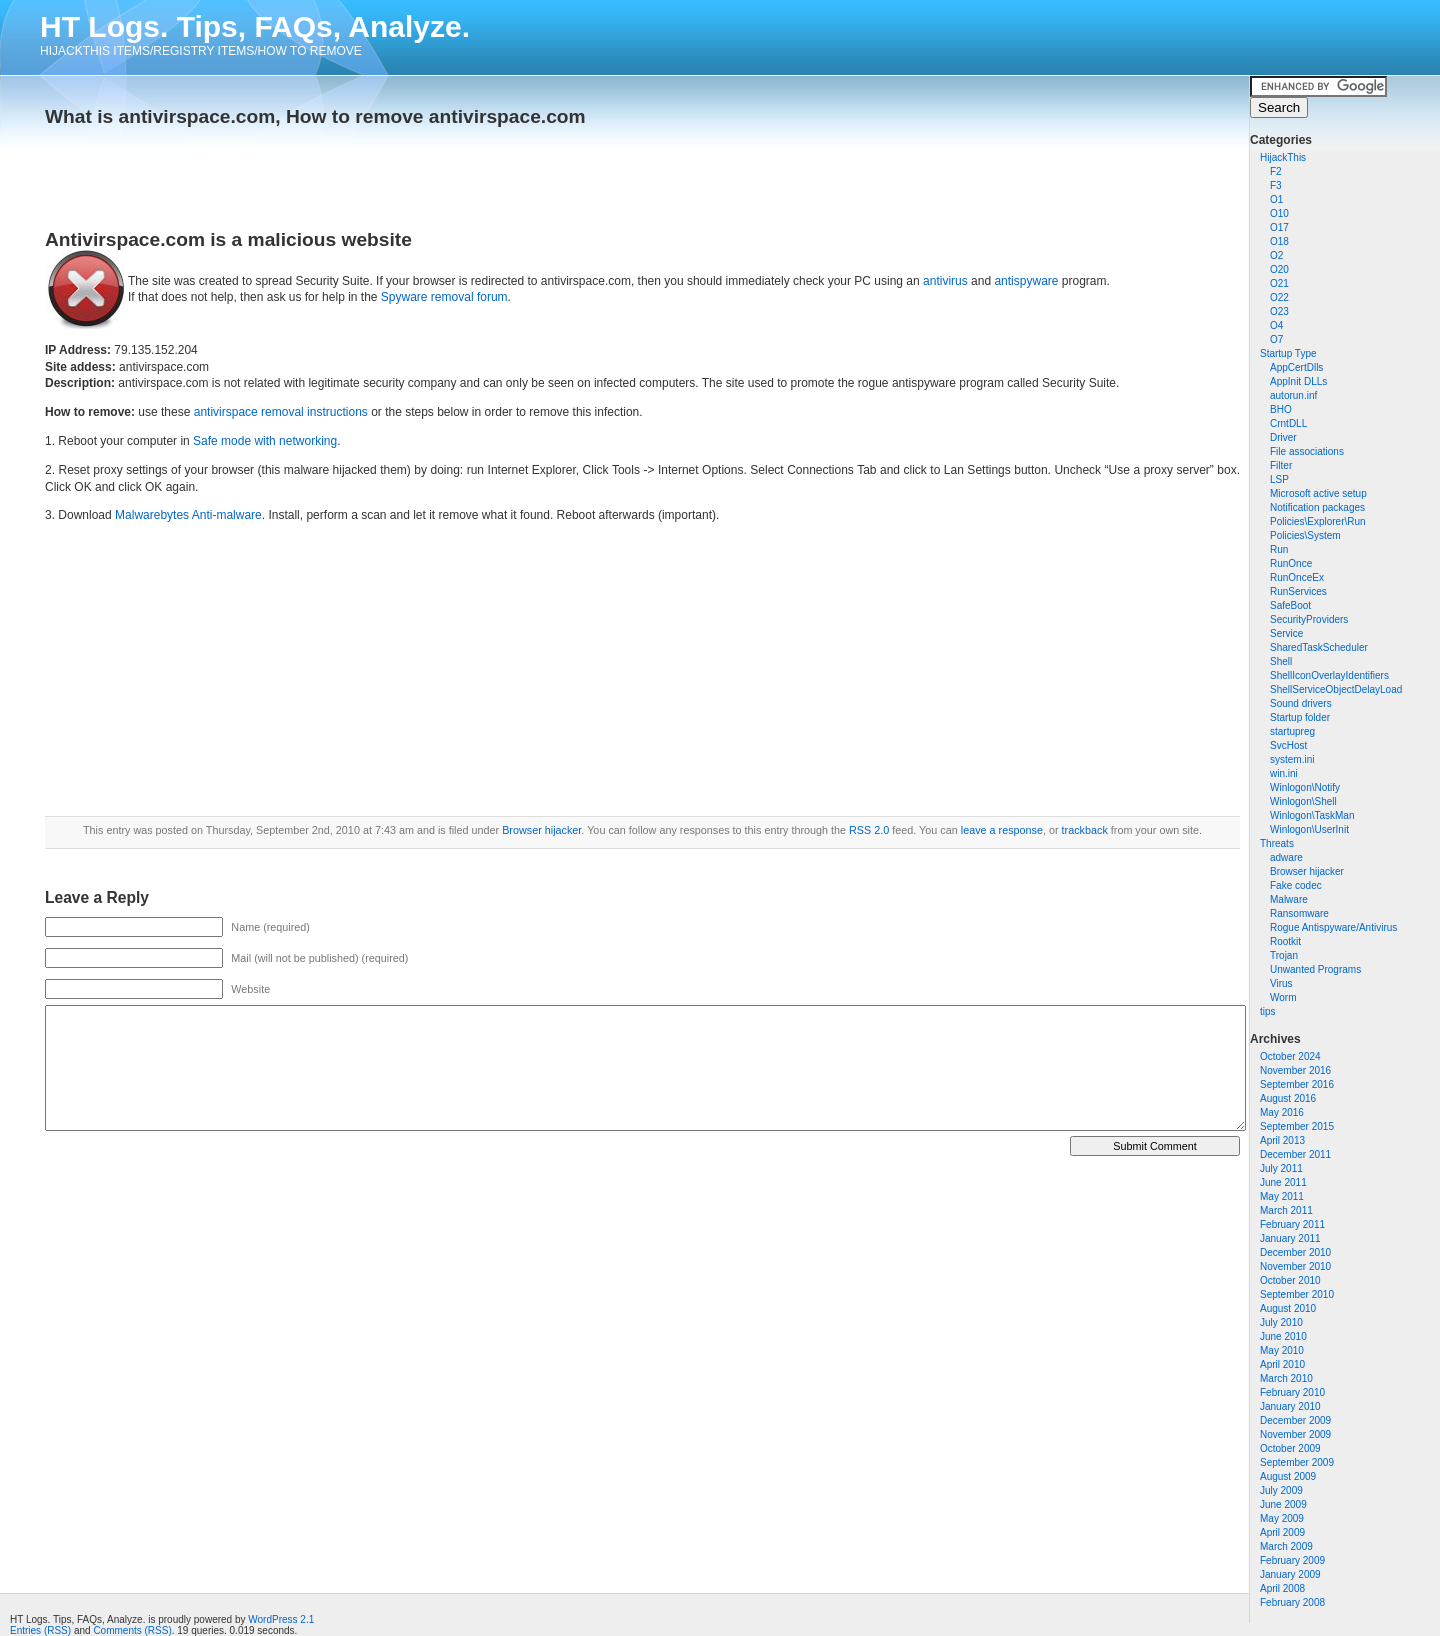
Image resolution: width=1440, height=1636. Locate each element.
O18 (1279, 241)
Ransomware (1299, 913)
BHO (1281, 409)
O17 (1279, 227)
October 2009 (1290, 1448)
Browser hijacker (1307, 871)
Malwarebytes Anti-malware (188, 515)
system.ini (1292, 759)
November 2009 (1295, 1434)
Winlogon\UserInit (1309, 829)
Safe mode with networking (265, 441)
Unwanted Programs (1315, 969)
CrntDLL (1288, 423)
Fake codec (1296, 885)
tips (1268, 1011)
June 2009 (1283, 1504)
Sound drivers (1301, 703)
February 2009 (1292, 1560)
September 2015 (1297, 1126)
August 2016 (1288, 1098)
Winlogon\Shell (1303, 801)
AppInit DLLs (1298, 381)
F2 (1276, 171)
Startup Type (1288, 353)
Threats (1277, 843)
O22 (1279, 297)
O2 (1276, 255)
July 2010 (1281, 1322)
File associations (1307, 451)
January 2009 (1290, 1574)
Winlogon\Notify (1305, 787)
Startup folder (1300, 717)
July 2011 (1281, 1168)
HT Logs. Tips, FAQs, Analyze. (255, 26)
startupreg (1292, 731)
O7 (1276, 339)
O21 (1279, 283)
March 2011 (1286, 1210)
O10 (1279, 213)
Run (1279, 549)
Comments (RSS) (132, 1630)
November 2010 (1295, 1266)
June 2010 (1283, 1336)
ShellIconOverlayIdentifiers (1329, 675)
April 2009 (1282, 1532)
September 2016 (1297, 1084)
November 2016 (1295, 1070)
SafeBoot (1290, 605)
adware (1286, 857)
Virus (1281, 983)
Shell (1281, 661)
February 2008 (1292, 1602)
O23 (1279, 311)
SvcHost (1288, 745)
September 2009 (1297, 1462)
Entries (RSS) (40, 1630)
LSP (1279, 479)
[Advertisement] (279, 172)
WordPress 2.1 (281, 1619)
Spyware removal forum (444, 297)
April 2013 (1282, 1140)
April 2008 (1282, 1588)
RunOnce (1291, 563)
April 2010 (1282, 1364)
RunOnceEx (1297, 577)
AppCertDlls (1296, 367)
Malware (1289, 899)
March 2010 (1286, 1378)
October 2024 (1290, 1056)
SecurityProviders (1309, 619)
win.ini (1284, 773)
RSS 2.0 (869, 830)
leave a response (1002, 830)
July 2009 (1281, 1490)
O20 (1279, 269)
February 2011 (1292, 1224)
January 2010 (1290, 1406)
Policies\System (1305, 535)
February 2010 (1292, 1392)
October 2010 (1290, 1280)
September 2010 (1297, 1294)
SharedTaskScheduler (1319, 647)
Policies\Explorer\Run (1318, 521)
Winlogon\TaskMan (1312, 815)
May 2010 (1282, 1350)
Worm (1283, 997)
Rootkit (1285, 941)
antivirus (945, 281)
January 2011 (1290, 1238)
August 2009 (1288, 1476)
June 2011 (1283, 1182)
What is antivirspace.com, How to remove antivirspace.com (315, 116)
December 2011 (1295, 1154)
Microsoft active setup (1318, 493)
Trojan (1284, 955)
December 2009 (1295, 1420)
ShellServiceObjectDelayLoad (1336, 689)
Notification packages (1317, 507)
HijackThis (1283, 157)
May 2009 (1282, 1518)
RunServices (1298, 591)
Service (1286, 633)
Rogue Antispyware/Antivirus (1333, 927)
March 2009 (1286, 1546)
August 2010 (1288, 1308)
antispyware (1026, 281)
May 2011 (1282, 1196)
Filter (1281, 465)
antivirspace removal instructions (281, 412)
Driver (1283, 437)
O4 (1276, 325)
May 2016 (1282, 1112)
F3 (1276, 185)
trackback (1085, 830)
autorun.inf (1293, 395)
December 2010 (1295, 1252)
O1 (1276, 199)
